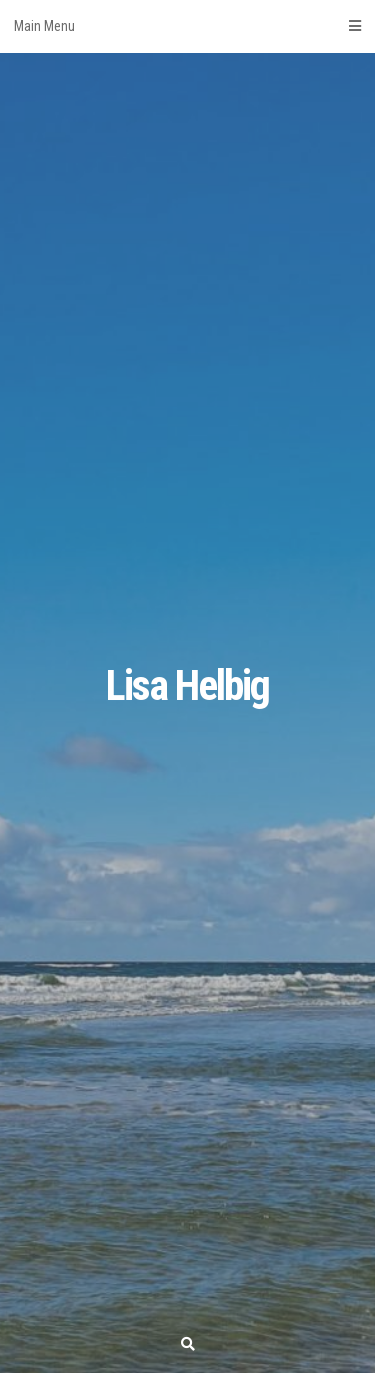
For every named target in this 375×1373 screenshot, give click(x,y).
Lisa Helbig (187, 685)
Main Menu (187, 26)
